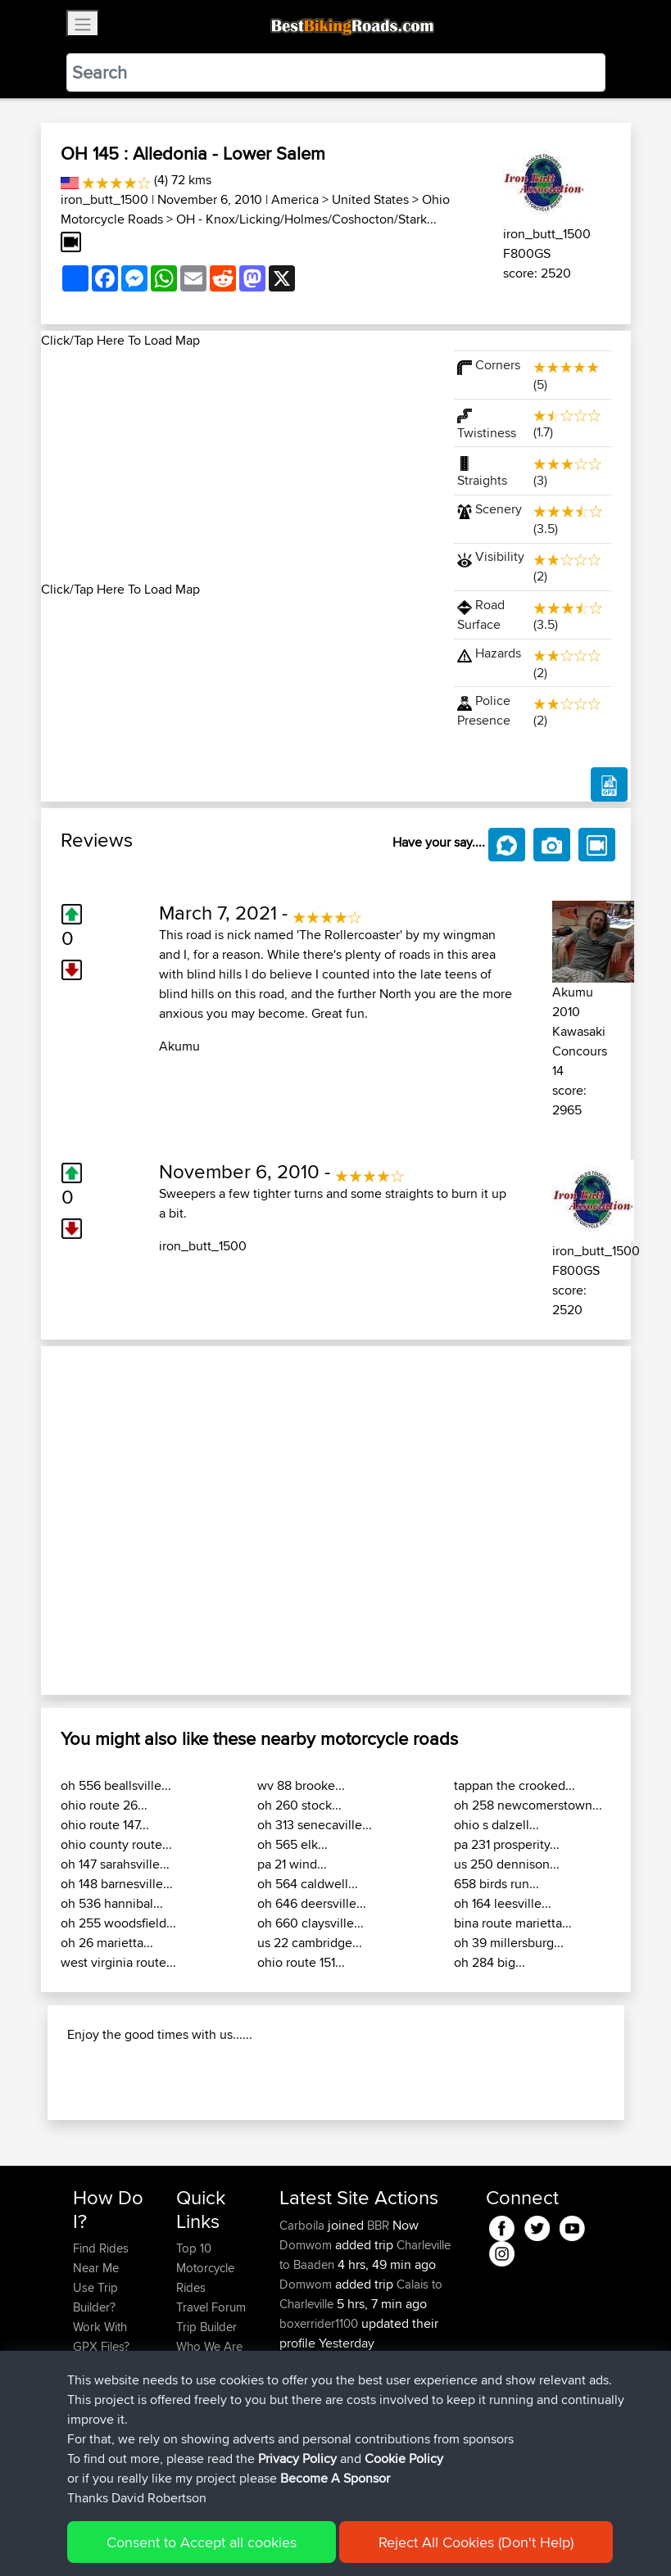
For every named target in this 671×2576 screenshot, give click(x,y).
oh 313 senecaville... (314, 1824)
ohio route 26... (104, 1805)
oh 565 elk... (292, 1844)
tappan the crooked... (514, 1785)
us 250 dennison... (507, 1864)
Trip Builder (206, 2326)
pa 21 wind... (292, 1864)
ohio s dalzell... (496, 1824)
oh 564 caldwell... (307, 1883)
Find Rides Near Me (101, 2257)
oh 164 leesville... (502, 1903)
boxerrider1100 (320, 2323)
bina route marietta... (513, 1923)
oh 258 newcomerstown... (528, 1805)
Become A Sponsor (335, 2478)
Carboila (303, 2225)
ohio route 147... (105, 1824)
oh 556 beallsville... (116, 1785)
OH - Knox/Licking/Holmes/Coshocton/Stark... (306, 219)
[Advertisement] (237, 465)
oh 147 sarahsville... (115, 1864)
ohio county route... (116, 1844)
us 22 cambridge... (309, 1942)
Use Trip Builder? (95, 2297)
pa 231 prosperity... (507, 1844)
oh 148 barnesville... (117, 1883)
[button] (85, 1520)
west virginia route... (118, 1962)
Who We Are (209, 2346)
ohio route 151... (301, 1962)
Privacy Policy (297, 2458)
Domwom (307, 2244)
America (295, 199)
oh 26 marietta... (107, 1942)
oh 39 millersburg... (509, 1942)
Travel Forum (211, 2307)
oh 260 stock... (299, 1805)
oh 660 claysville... (310, 1923)
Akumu (179, 1046)
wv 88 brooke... (301, 1785)
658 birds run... (496, 1883)
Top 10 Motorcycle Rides (205, 2267)
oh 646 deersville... (311, 1903)
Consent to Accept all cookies (202, 2542)
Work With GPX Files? (101, 2336)
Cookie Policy (404, 2458)
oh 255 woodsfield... (118, 1923)
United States (370, 199)
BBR (378, 2225)
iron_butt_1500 (104, 199)
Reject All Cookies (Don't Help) (476, 2542)
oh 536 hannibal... (112, 1903)
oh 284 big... (489, 1962)
